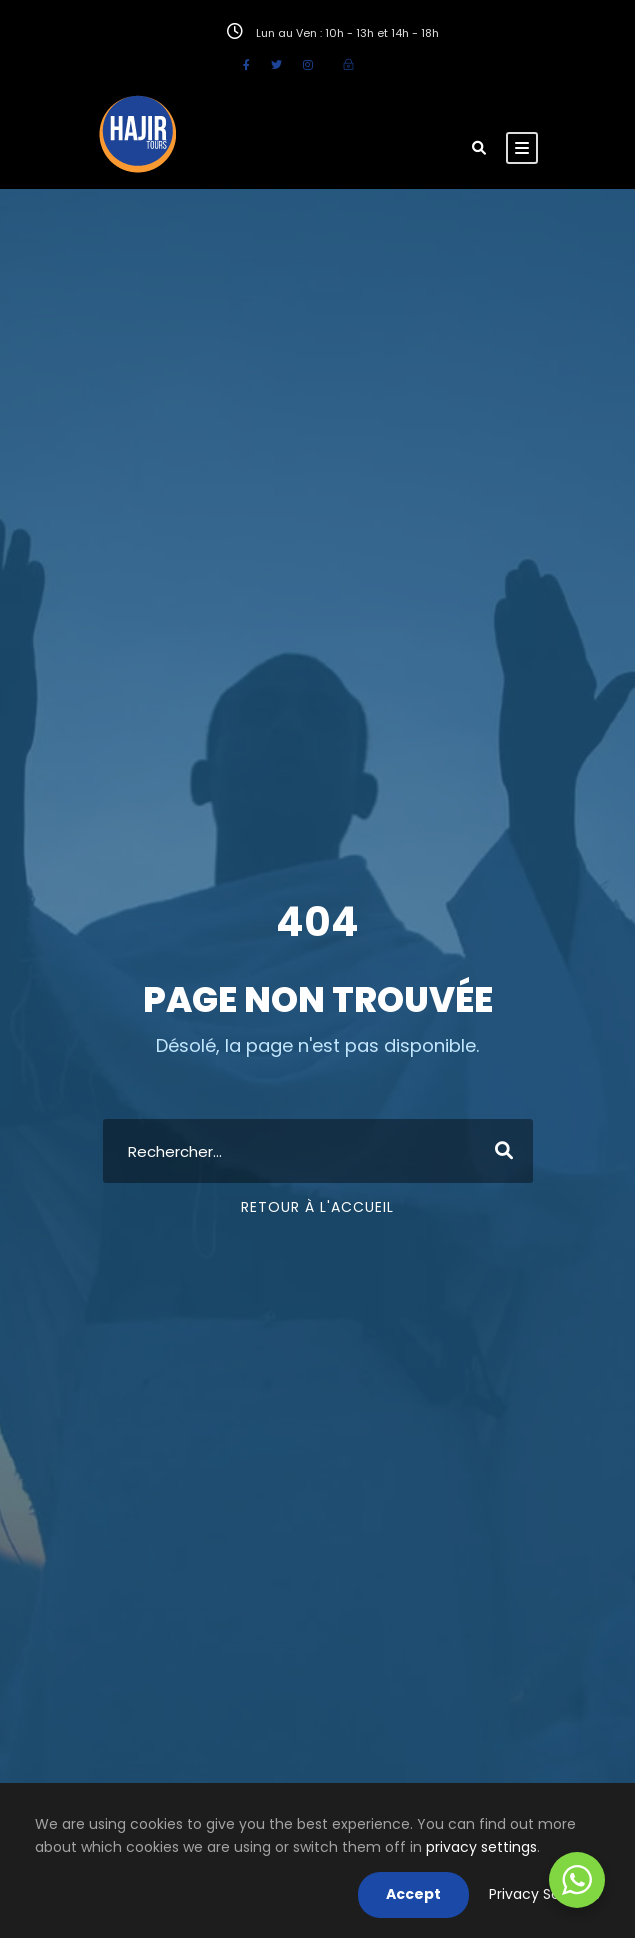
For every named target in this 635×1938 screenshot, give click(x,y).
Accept (413, 1894)
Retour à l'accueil (317, 1207)
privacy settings (481, 1847)
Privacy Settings (544, 1894)
